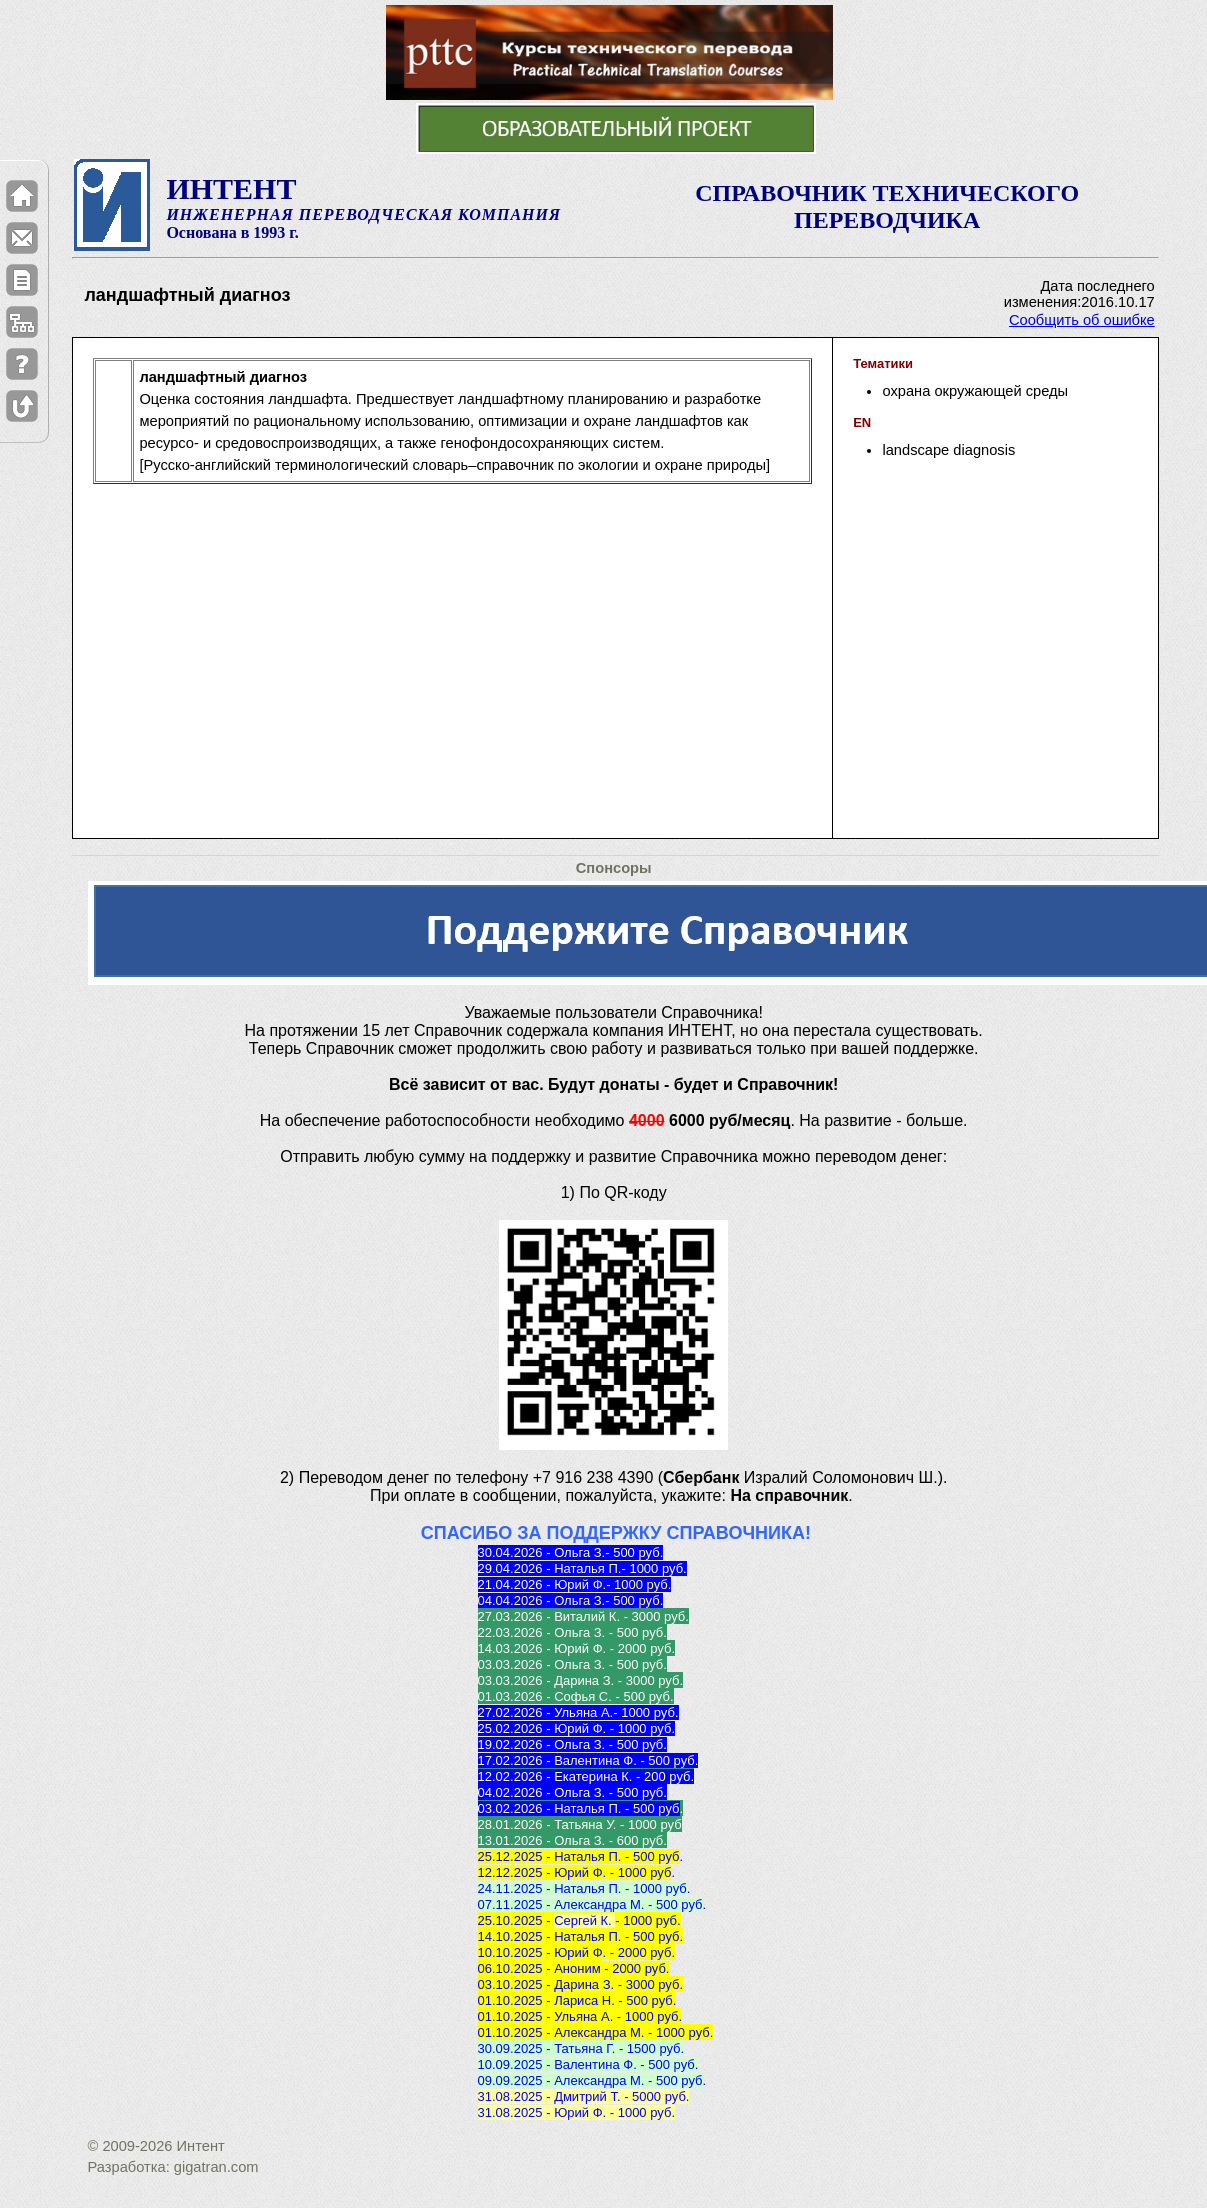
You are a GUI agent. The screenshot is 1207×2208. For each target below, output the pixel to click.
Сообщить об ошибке (1082, 320)
